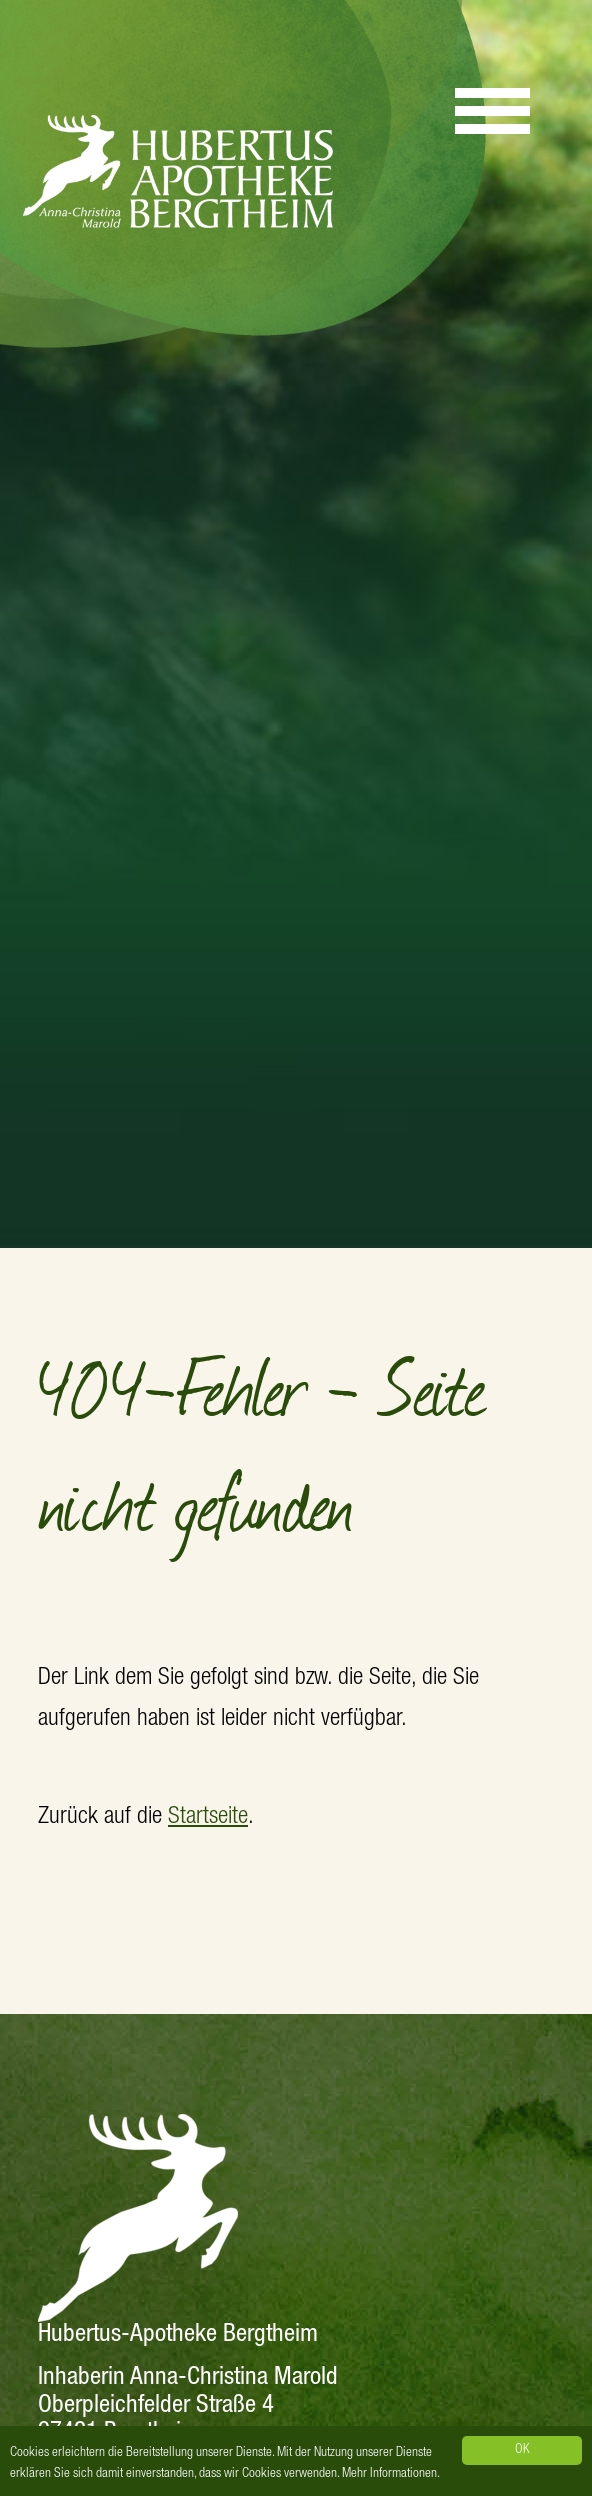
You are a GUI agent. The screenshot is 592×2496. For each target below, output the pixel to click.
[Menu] (492, 102)
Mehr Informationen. (391, 2474)
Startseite (208, 1818)
